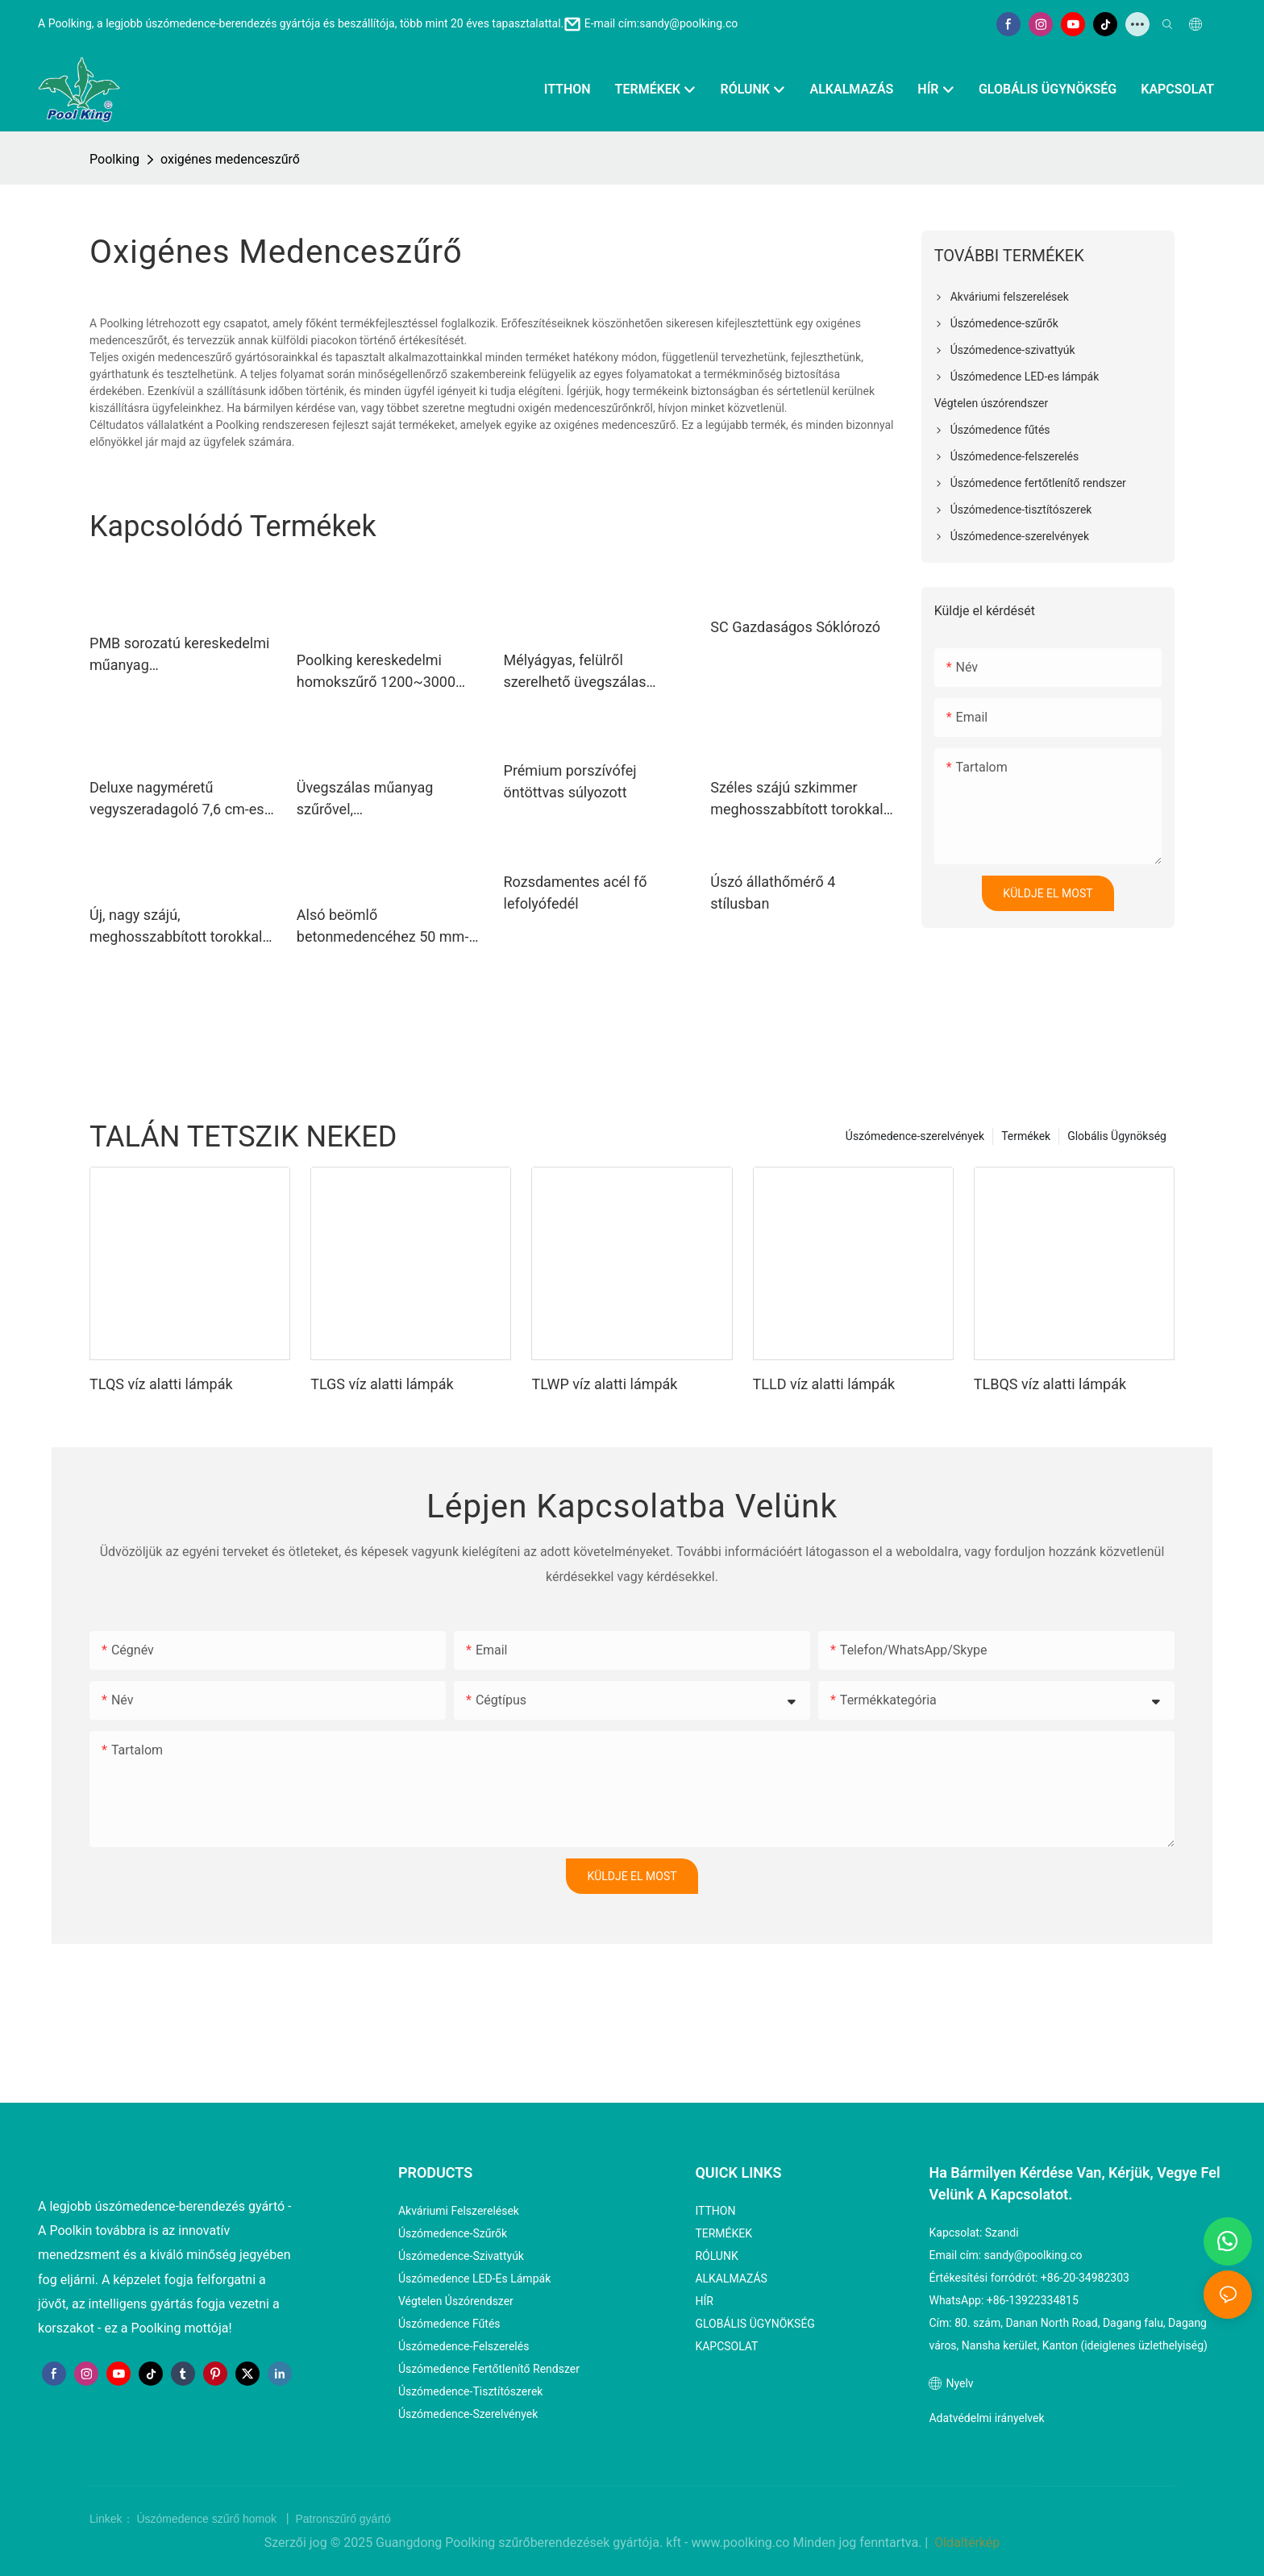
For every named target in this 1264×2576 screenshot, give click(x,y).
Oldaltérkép (965, 2542)
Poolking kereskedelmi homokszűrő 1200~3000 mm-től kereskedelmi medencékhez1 (376, 672)
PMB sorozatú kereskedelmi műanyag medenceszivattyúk (179, 655)
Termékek (1025, 1136)
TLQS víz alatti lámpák (161, 1383)
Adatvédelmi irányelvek (986, 2418)
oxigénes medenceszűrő (230, 159)
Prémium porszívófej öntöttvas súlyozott (570, 781)
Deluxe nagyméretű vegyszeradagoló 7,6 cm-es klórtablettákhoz (176, 799)
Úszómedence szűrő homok (207, 2518)
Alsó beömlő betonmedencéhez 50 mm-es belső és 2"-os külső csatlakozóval (383, 926)
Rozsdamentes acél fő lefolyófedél (575, 892)
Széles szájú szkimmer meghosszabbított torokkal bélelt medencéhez (796, 799)
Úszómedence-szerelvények (915, 1136)
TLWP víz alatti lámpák (604, 1383)
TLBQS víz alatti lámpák (1050, 1383)
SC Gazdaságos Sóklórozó (795, 626)
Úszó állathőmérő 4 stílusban (772, 892)
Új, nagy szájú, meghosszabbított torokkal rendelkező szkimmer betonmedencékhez (175, 926)
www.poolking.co (741, 2542)
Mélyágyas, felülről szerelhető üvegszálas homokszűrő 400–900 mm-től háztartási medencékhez (593, 672)
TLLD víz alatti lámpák (824, 1383)
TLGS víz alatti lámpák (381, 1383)
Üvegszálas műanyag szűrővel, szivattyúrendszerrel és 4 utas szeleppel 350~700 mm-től (376, 799)
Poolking (114, 159)
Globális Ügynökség (1116, 1136)
